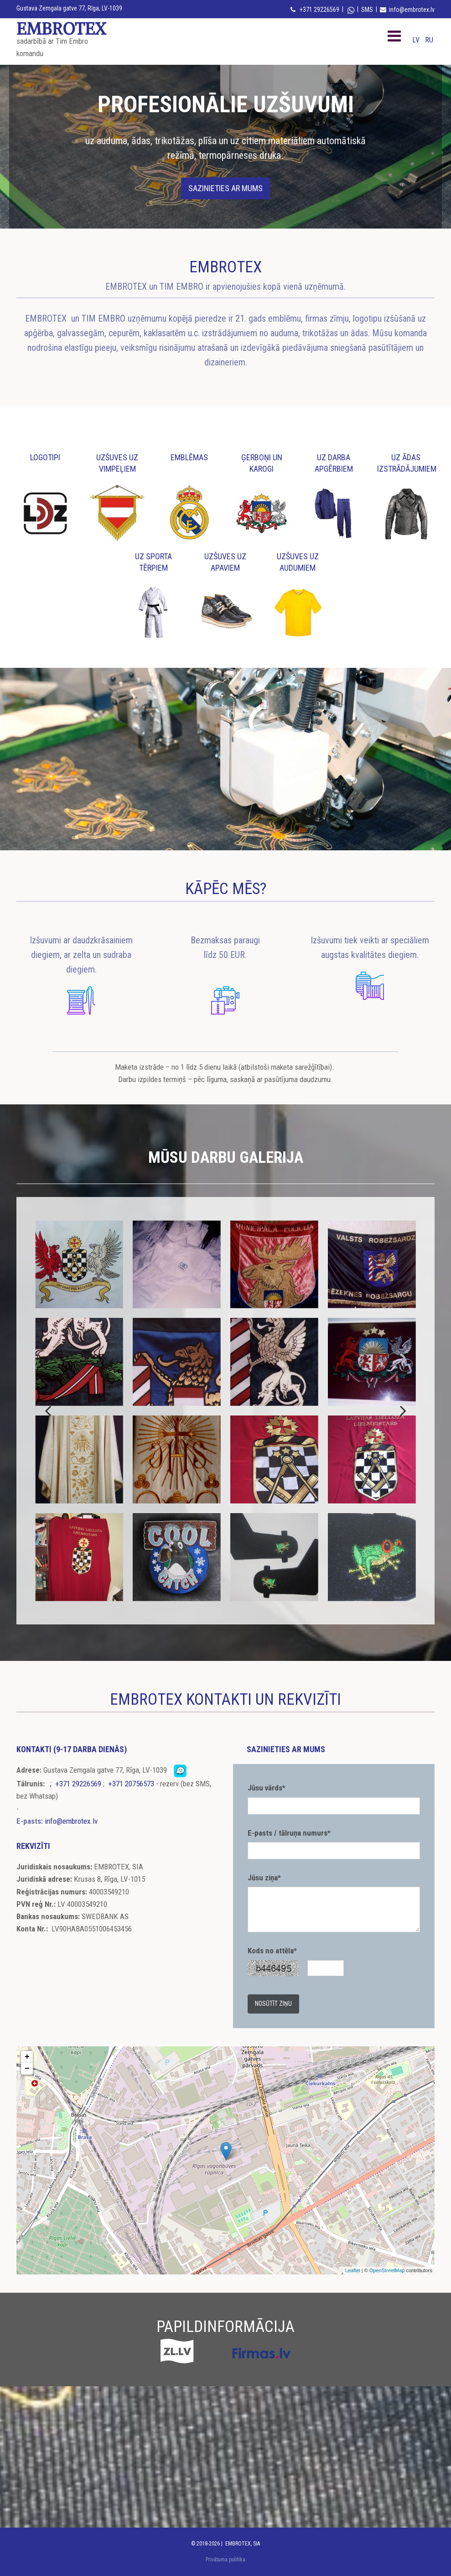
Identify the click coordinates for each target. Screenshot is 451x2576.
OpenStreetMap (387, 2270)
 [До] (48, 1410)
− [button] (27, 2068)
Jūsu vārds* (266, 1787)
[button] (225, 188)
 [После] (402, 1410)
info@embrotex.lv (412, 9)
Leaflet (352, 2270)
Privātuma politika (225, 2559)
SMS (367, 9)
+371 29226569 (319, 9)
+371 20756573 (131, 1783)
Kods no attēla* (272, 1950)
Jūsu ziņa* (264, 1877)
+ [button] (27, 2056)
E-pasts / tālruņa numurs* (289, 1832)
